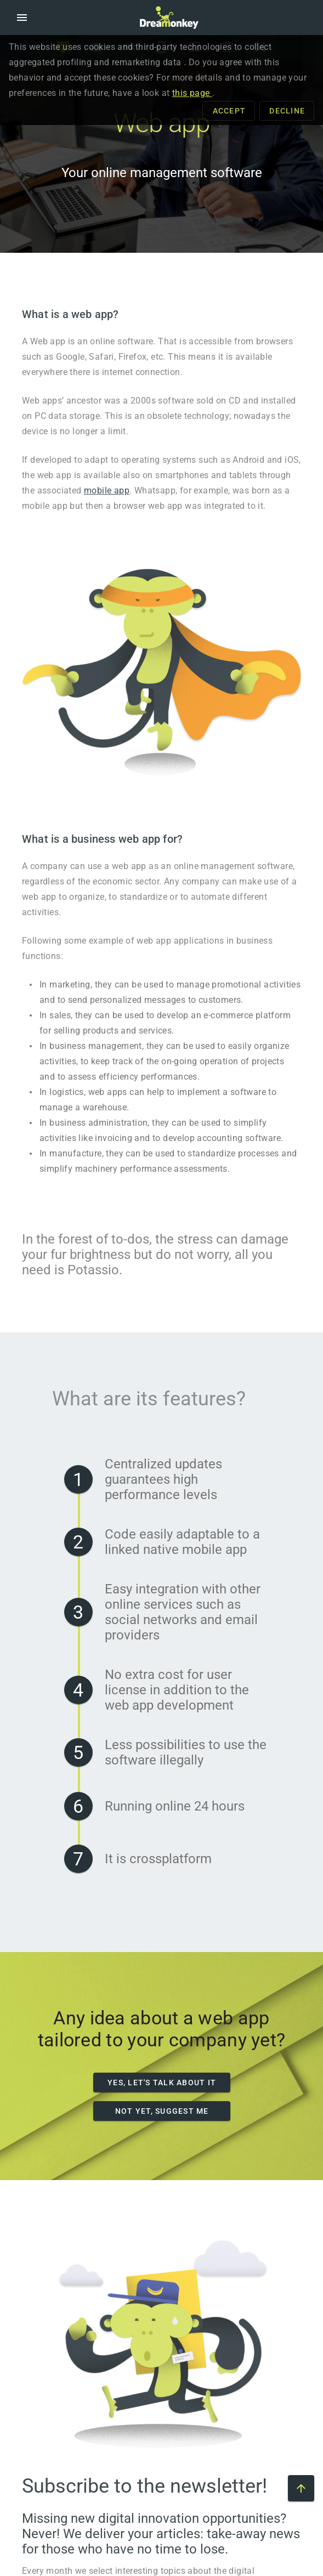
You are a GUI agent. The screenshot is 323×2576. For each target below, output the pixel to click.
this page (192, 93)
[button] (22, 17)
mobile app (106, 490)
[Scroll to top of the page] (301, 2488)
